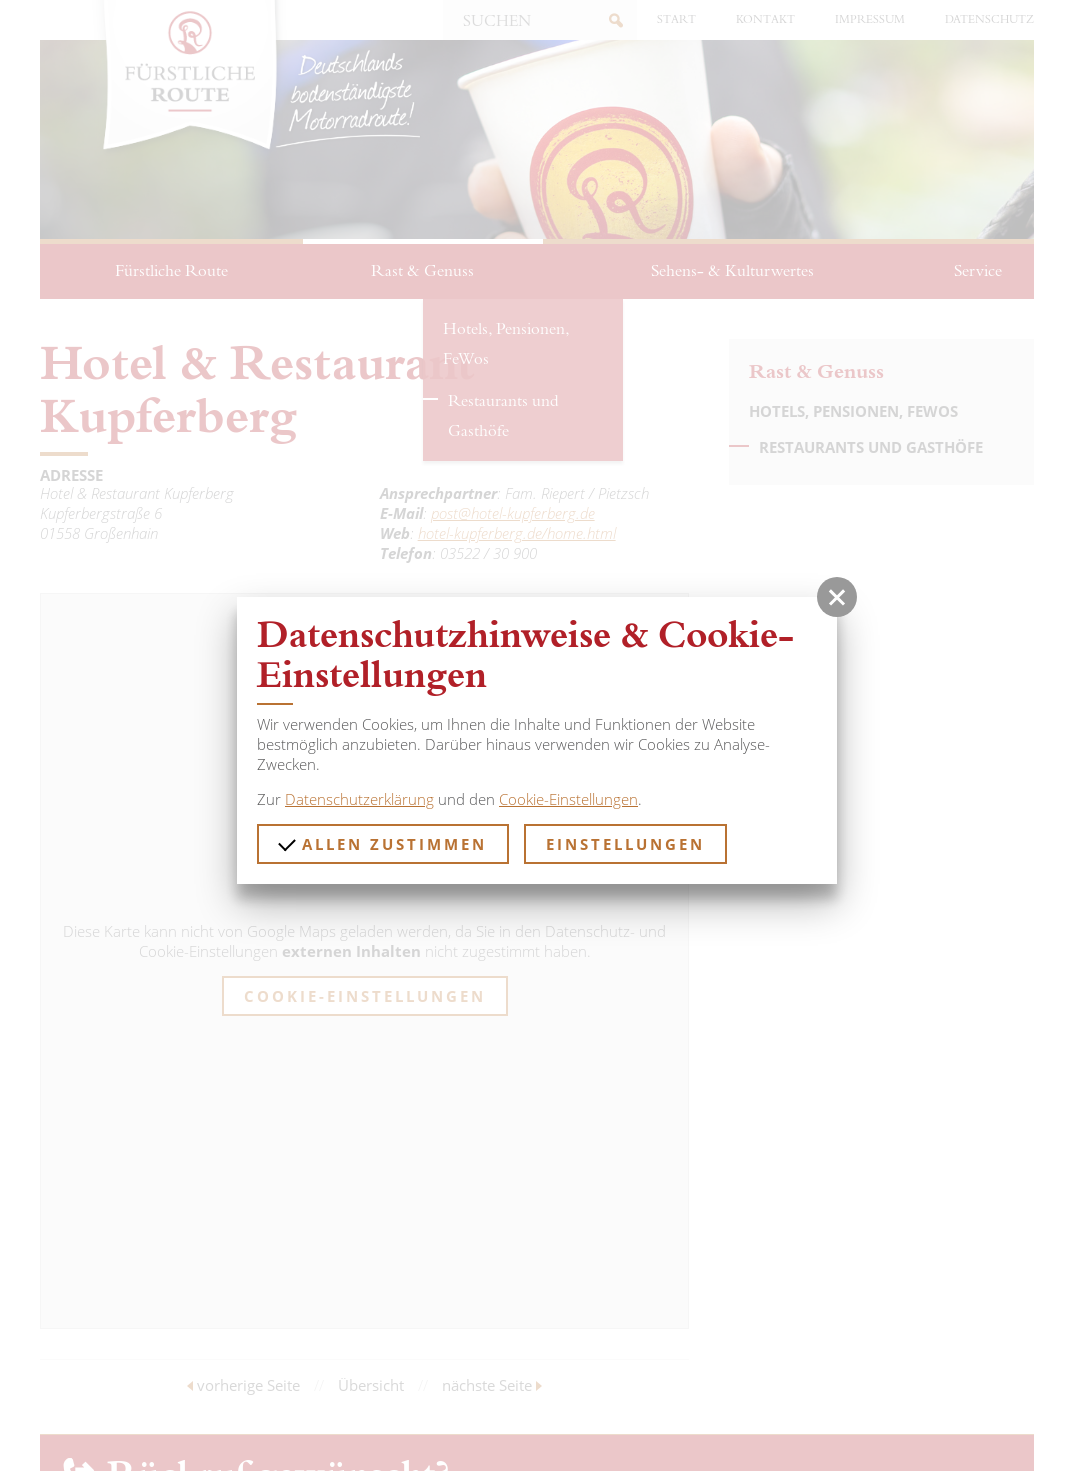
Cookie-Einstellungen (568, 799)
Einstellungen (625, 844)
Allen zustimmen (382, 844)
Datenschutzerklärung (359, 799)
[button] (837, 597)
